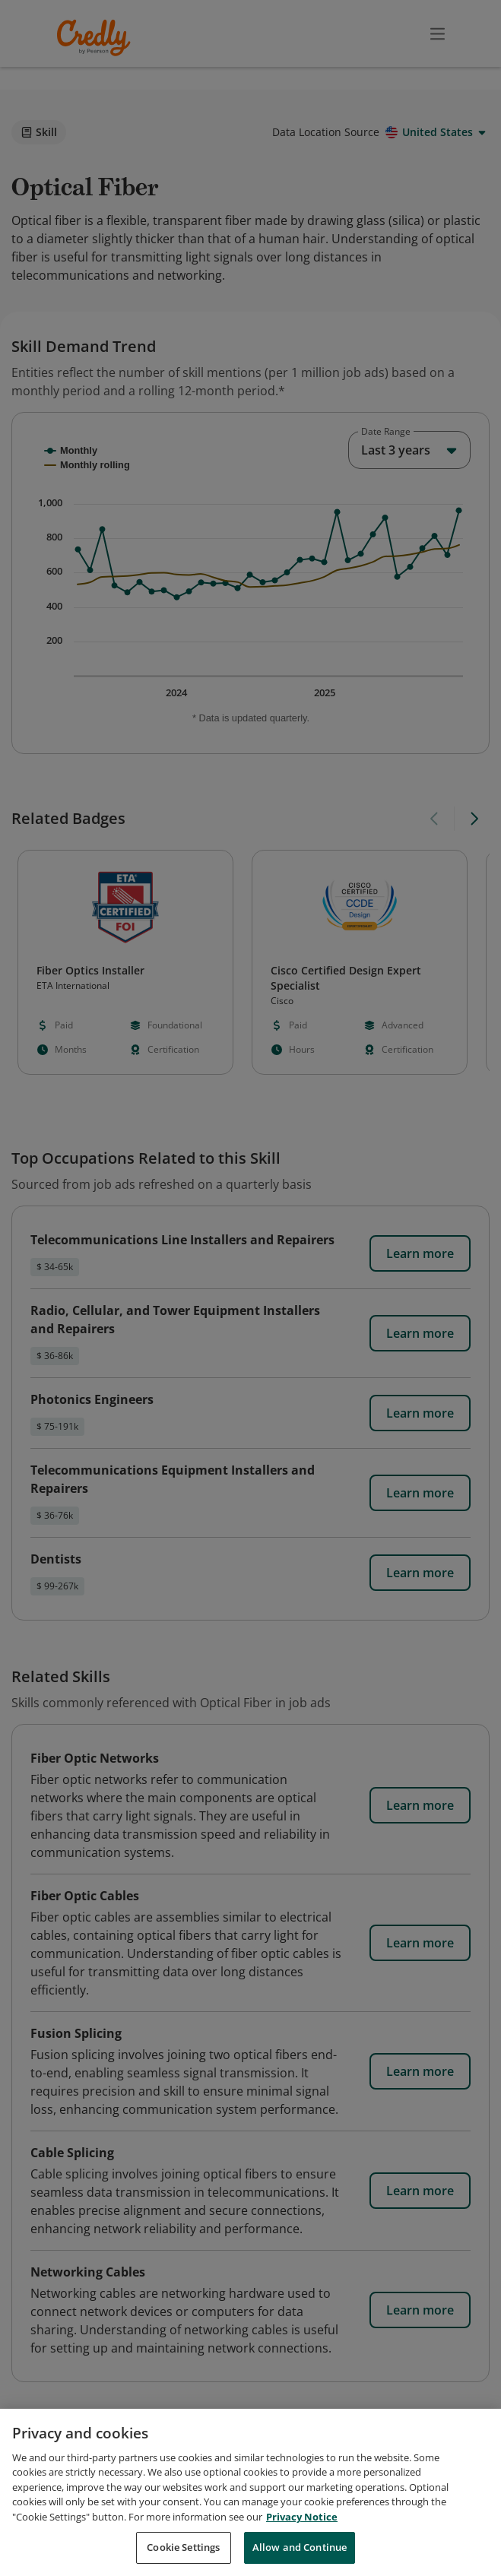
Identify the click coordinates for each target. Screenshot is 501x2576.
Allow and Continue (299, 2547)
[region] (250, 2492)
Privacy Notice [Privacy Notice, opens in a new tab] (302, 2517)
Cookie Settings (183, 2547)
